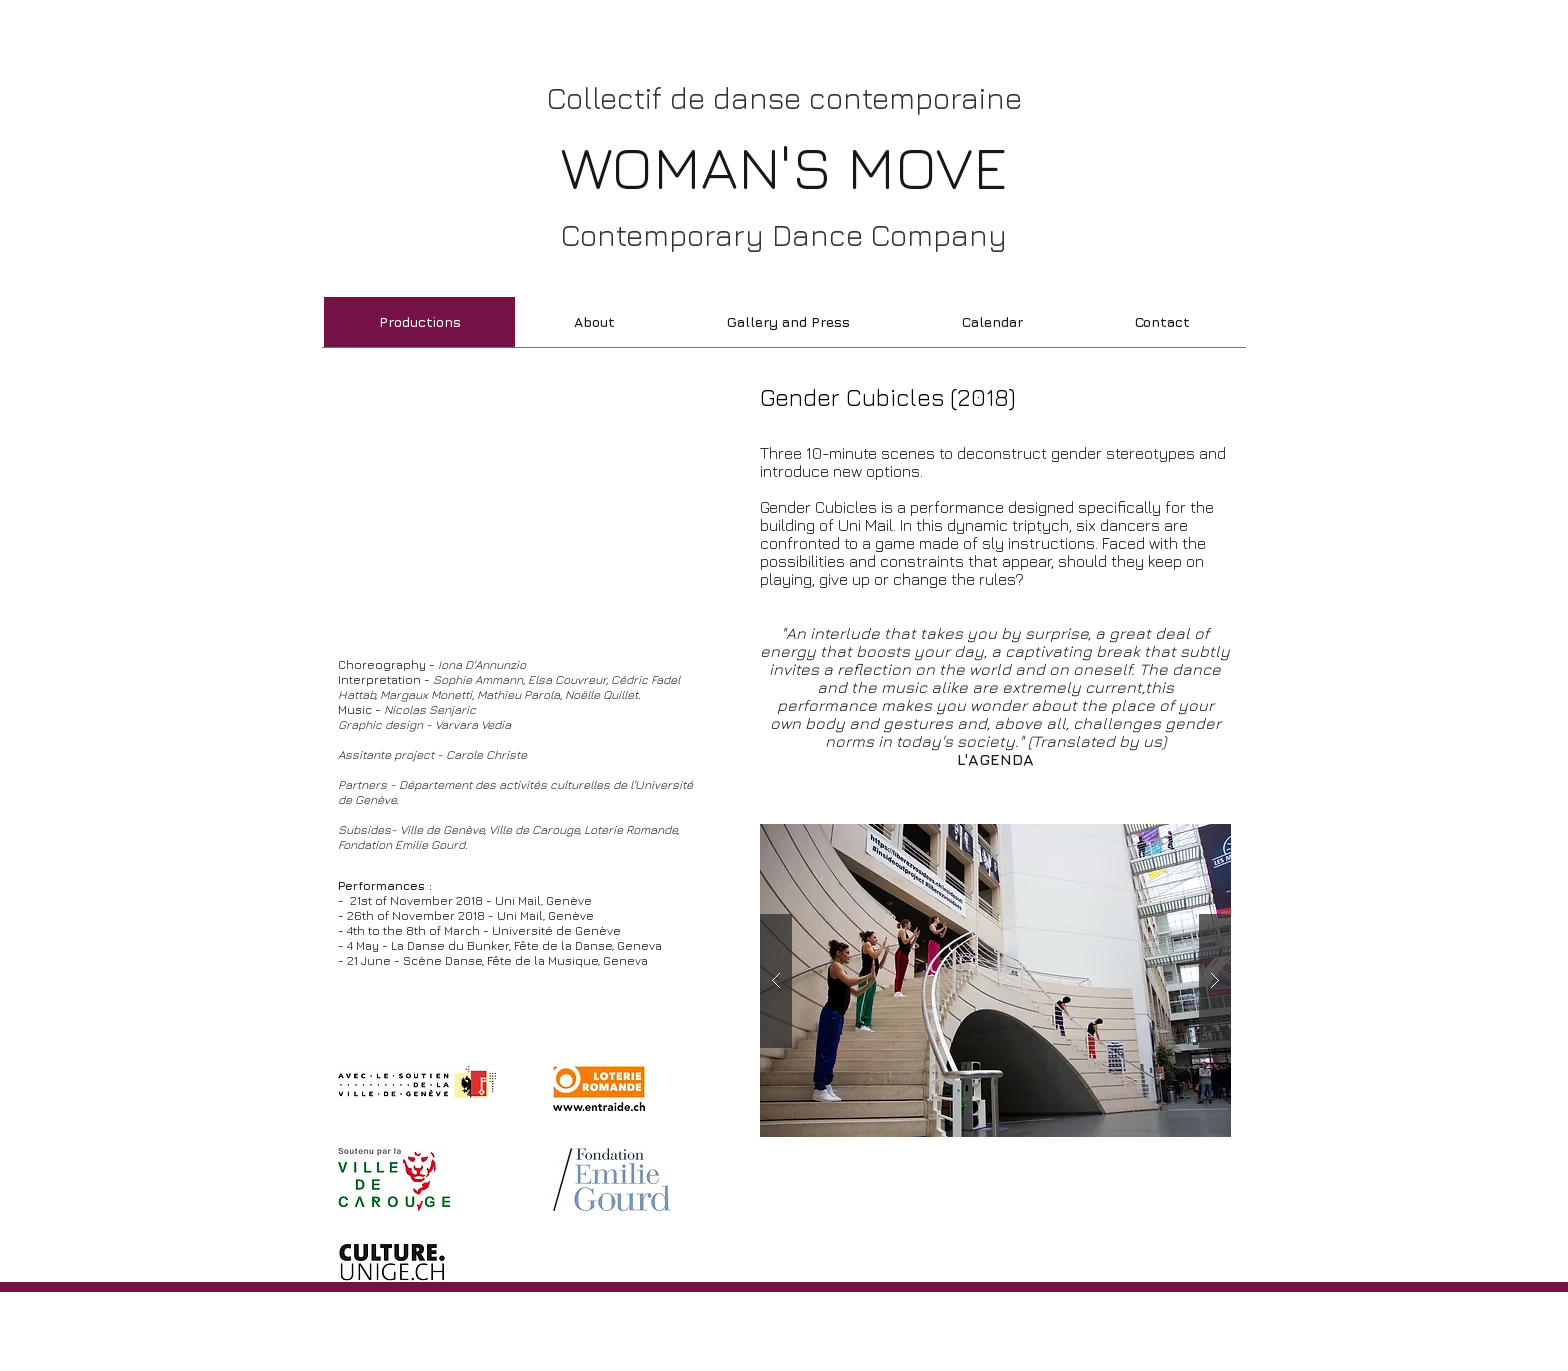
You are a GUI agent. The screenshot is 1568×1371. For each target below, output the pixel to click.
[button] (995, 980)
